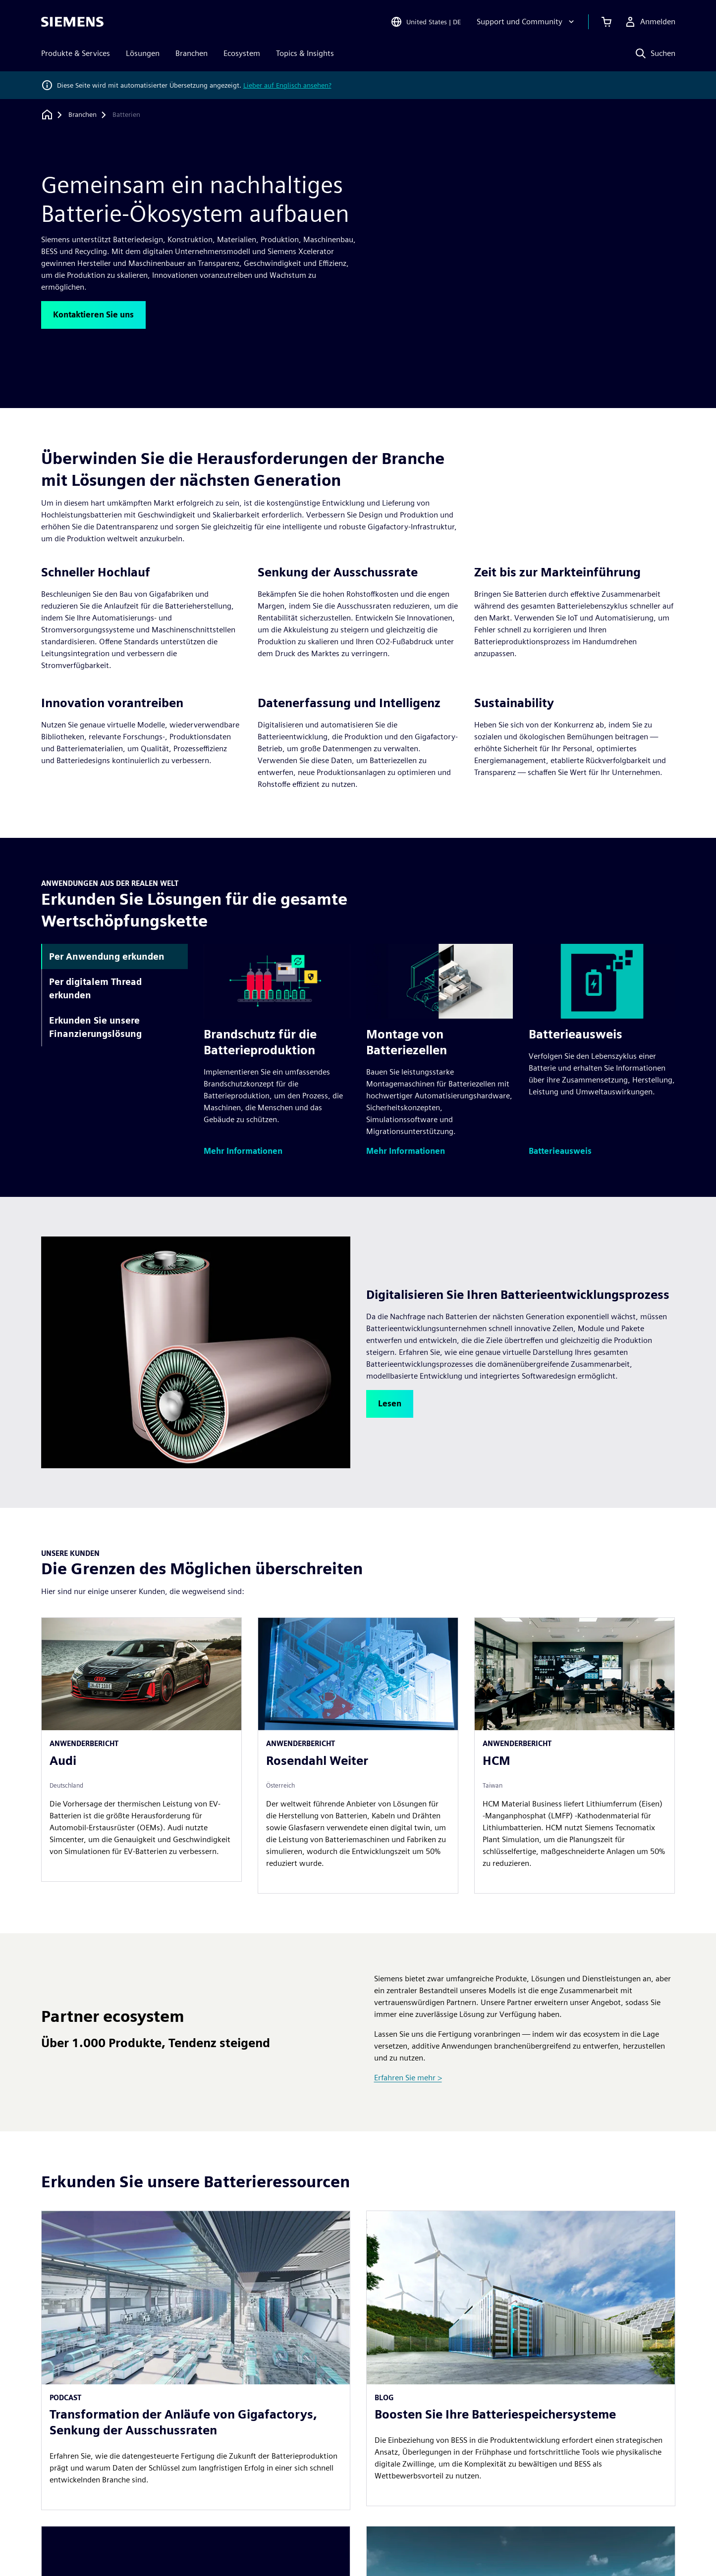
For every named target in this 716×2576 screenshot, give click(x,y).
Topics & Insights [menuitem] (305, 53)
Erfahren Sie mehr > (408, 2077)
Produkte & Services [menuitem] (75, 53)
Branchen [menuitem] (191, 53)
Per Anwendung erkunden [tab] (107, 956)
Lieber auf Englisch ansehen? (287, 85)
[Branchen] (82, 114)
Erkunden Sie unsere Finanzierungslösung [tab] (95, 1027)
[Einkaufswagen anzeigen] (606, 22)
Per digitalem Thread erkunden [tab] (95, 988)
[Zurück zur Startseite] (47, 114)
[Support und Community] (526, 22)
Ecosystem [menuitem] (241, 53)
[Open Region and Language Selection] (425, 22)
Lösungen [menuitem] (143, 53)
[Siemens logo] (72, 22)
